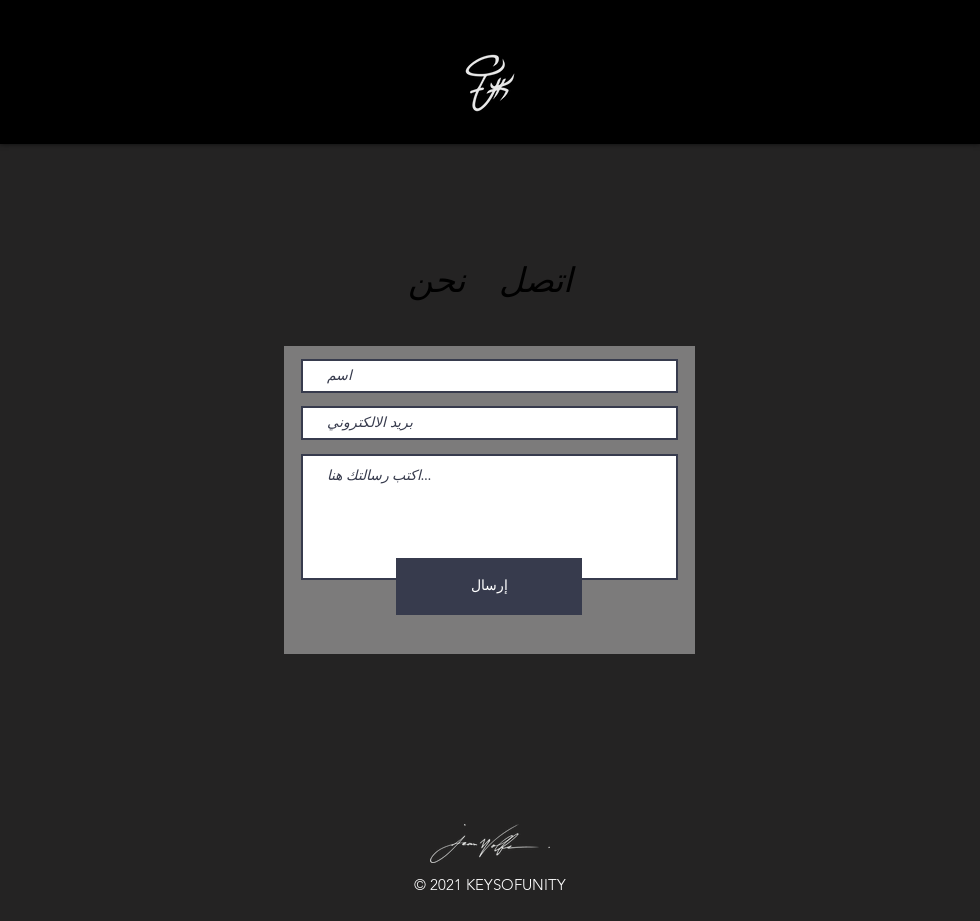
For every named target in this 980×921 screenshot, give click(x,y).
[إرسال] (489, 586)
